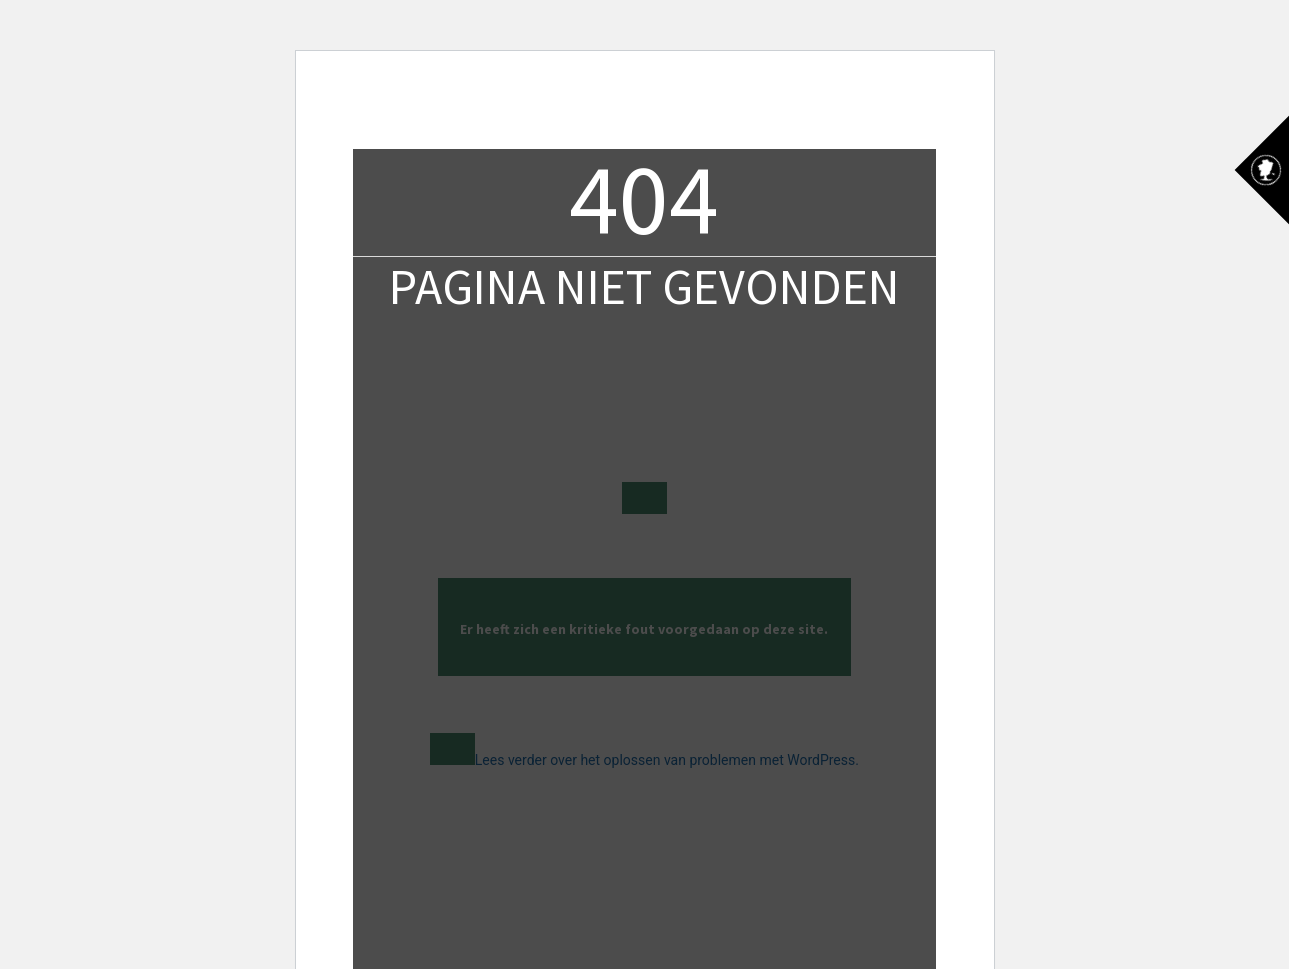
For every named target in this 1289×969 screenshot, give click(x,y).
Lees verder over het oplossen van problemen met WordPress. (667, 760)
